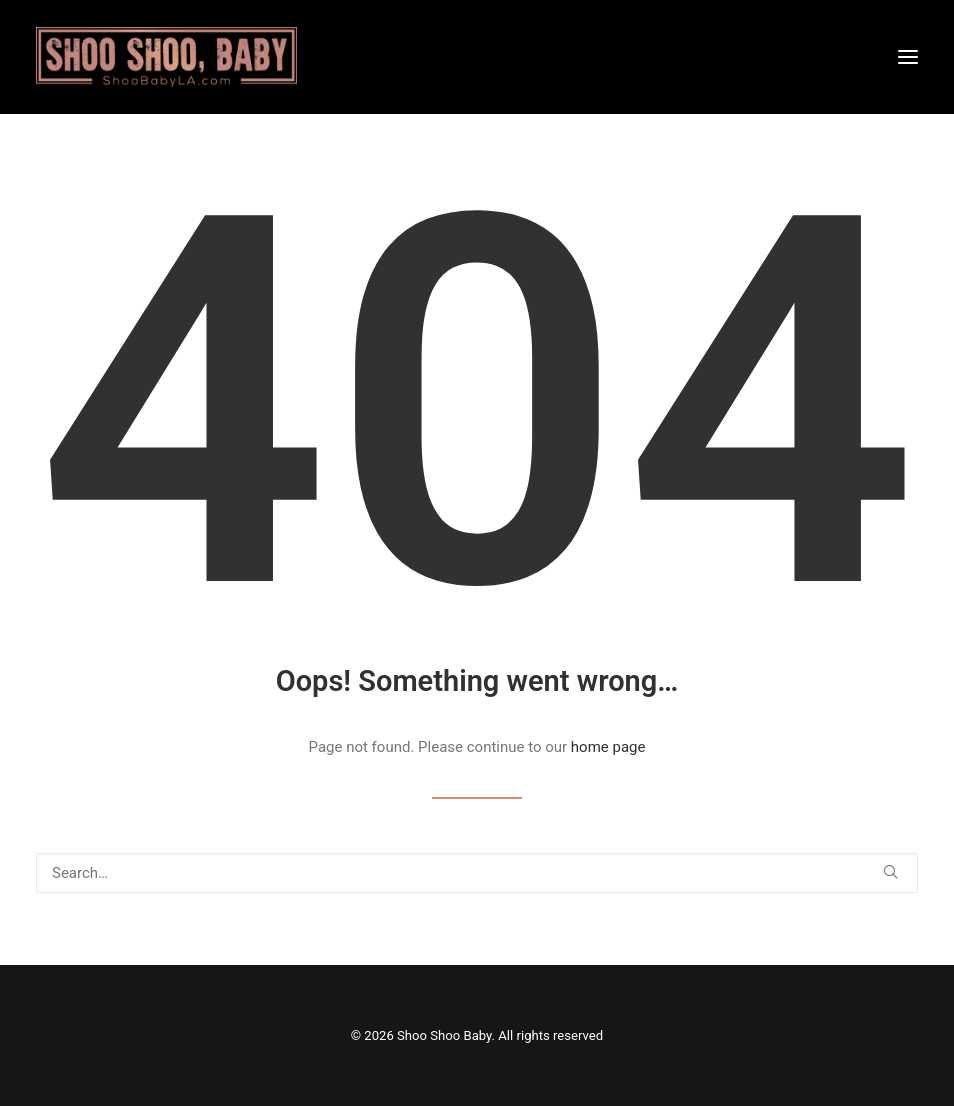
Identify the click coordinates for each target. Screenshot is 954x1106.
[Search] (477, 873)
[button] (908, 57)
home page (608, 747)
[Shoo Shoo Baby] (166, 57)
